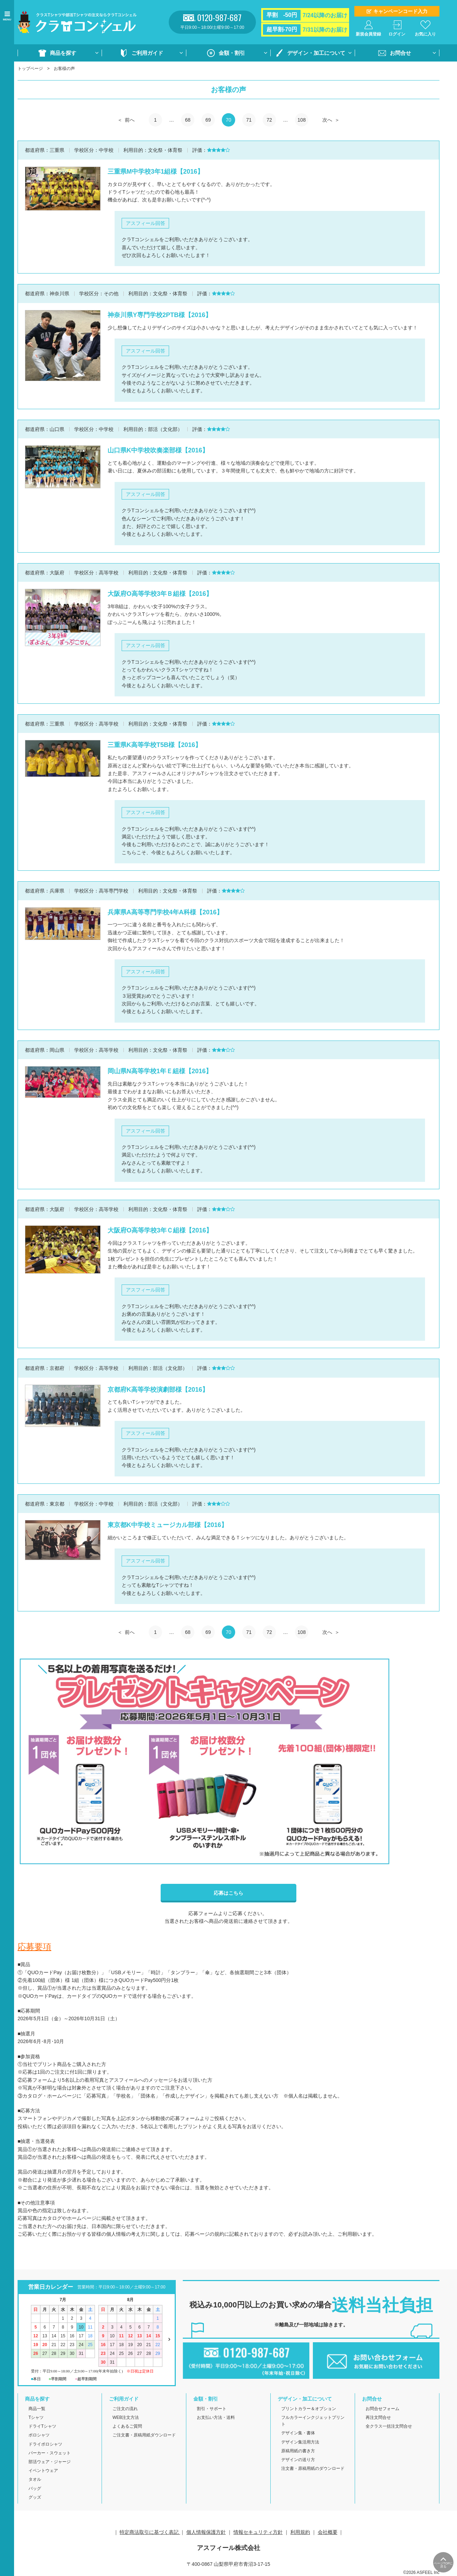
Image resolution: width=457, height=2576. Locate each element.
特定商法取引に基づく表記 (150, 2532)
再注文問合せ (378, 2417)
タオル (34, 2479)
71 (249, 120)
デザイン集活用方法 (300, 2442)
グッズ (34, 2497)
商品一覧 (36, 2408)
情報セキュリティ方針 (258, 2532)
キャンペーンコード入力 (400, 11)
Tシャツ (36, 2417)
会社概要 (327, 2532)
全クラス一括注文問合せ (389, 2426)
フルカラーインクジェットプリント (313, 2421)
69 (208, 120)
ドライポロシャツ (45, 2444)
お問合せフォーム (382, 2408)
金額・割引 (232, 53)
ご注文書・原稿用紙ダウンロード (144, 2435)
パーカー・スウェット (49, 2453)
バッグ (34, 2488)
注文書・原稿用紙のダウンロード (313, 2468)
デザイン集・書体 (298, 2432)
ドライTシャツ (42, 2426)
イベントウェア (43, 2470)
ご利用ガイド (147, 53)
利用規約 (300, 2532)
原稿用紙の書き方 (298, 2450)
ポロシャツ (39, 2435)
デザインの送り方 (298, 2459)
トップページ (30, 68)
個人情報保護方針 (206, 2532)
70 (228, 120)
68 (188, 120)
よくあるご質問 (127, 2426)
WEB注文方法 (125, 2417)
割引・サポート (211, 2408)
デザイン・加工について (316, 53)
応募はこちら (228, 1893)
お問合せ (400, 53)
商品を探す (63, 53)
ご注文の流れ (125, 2408)
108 (301, 120)
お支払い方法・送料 (216, 2417)
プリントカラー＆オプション (308, 2408)
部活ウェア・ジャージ (49, 2461)
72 (269, 120)
